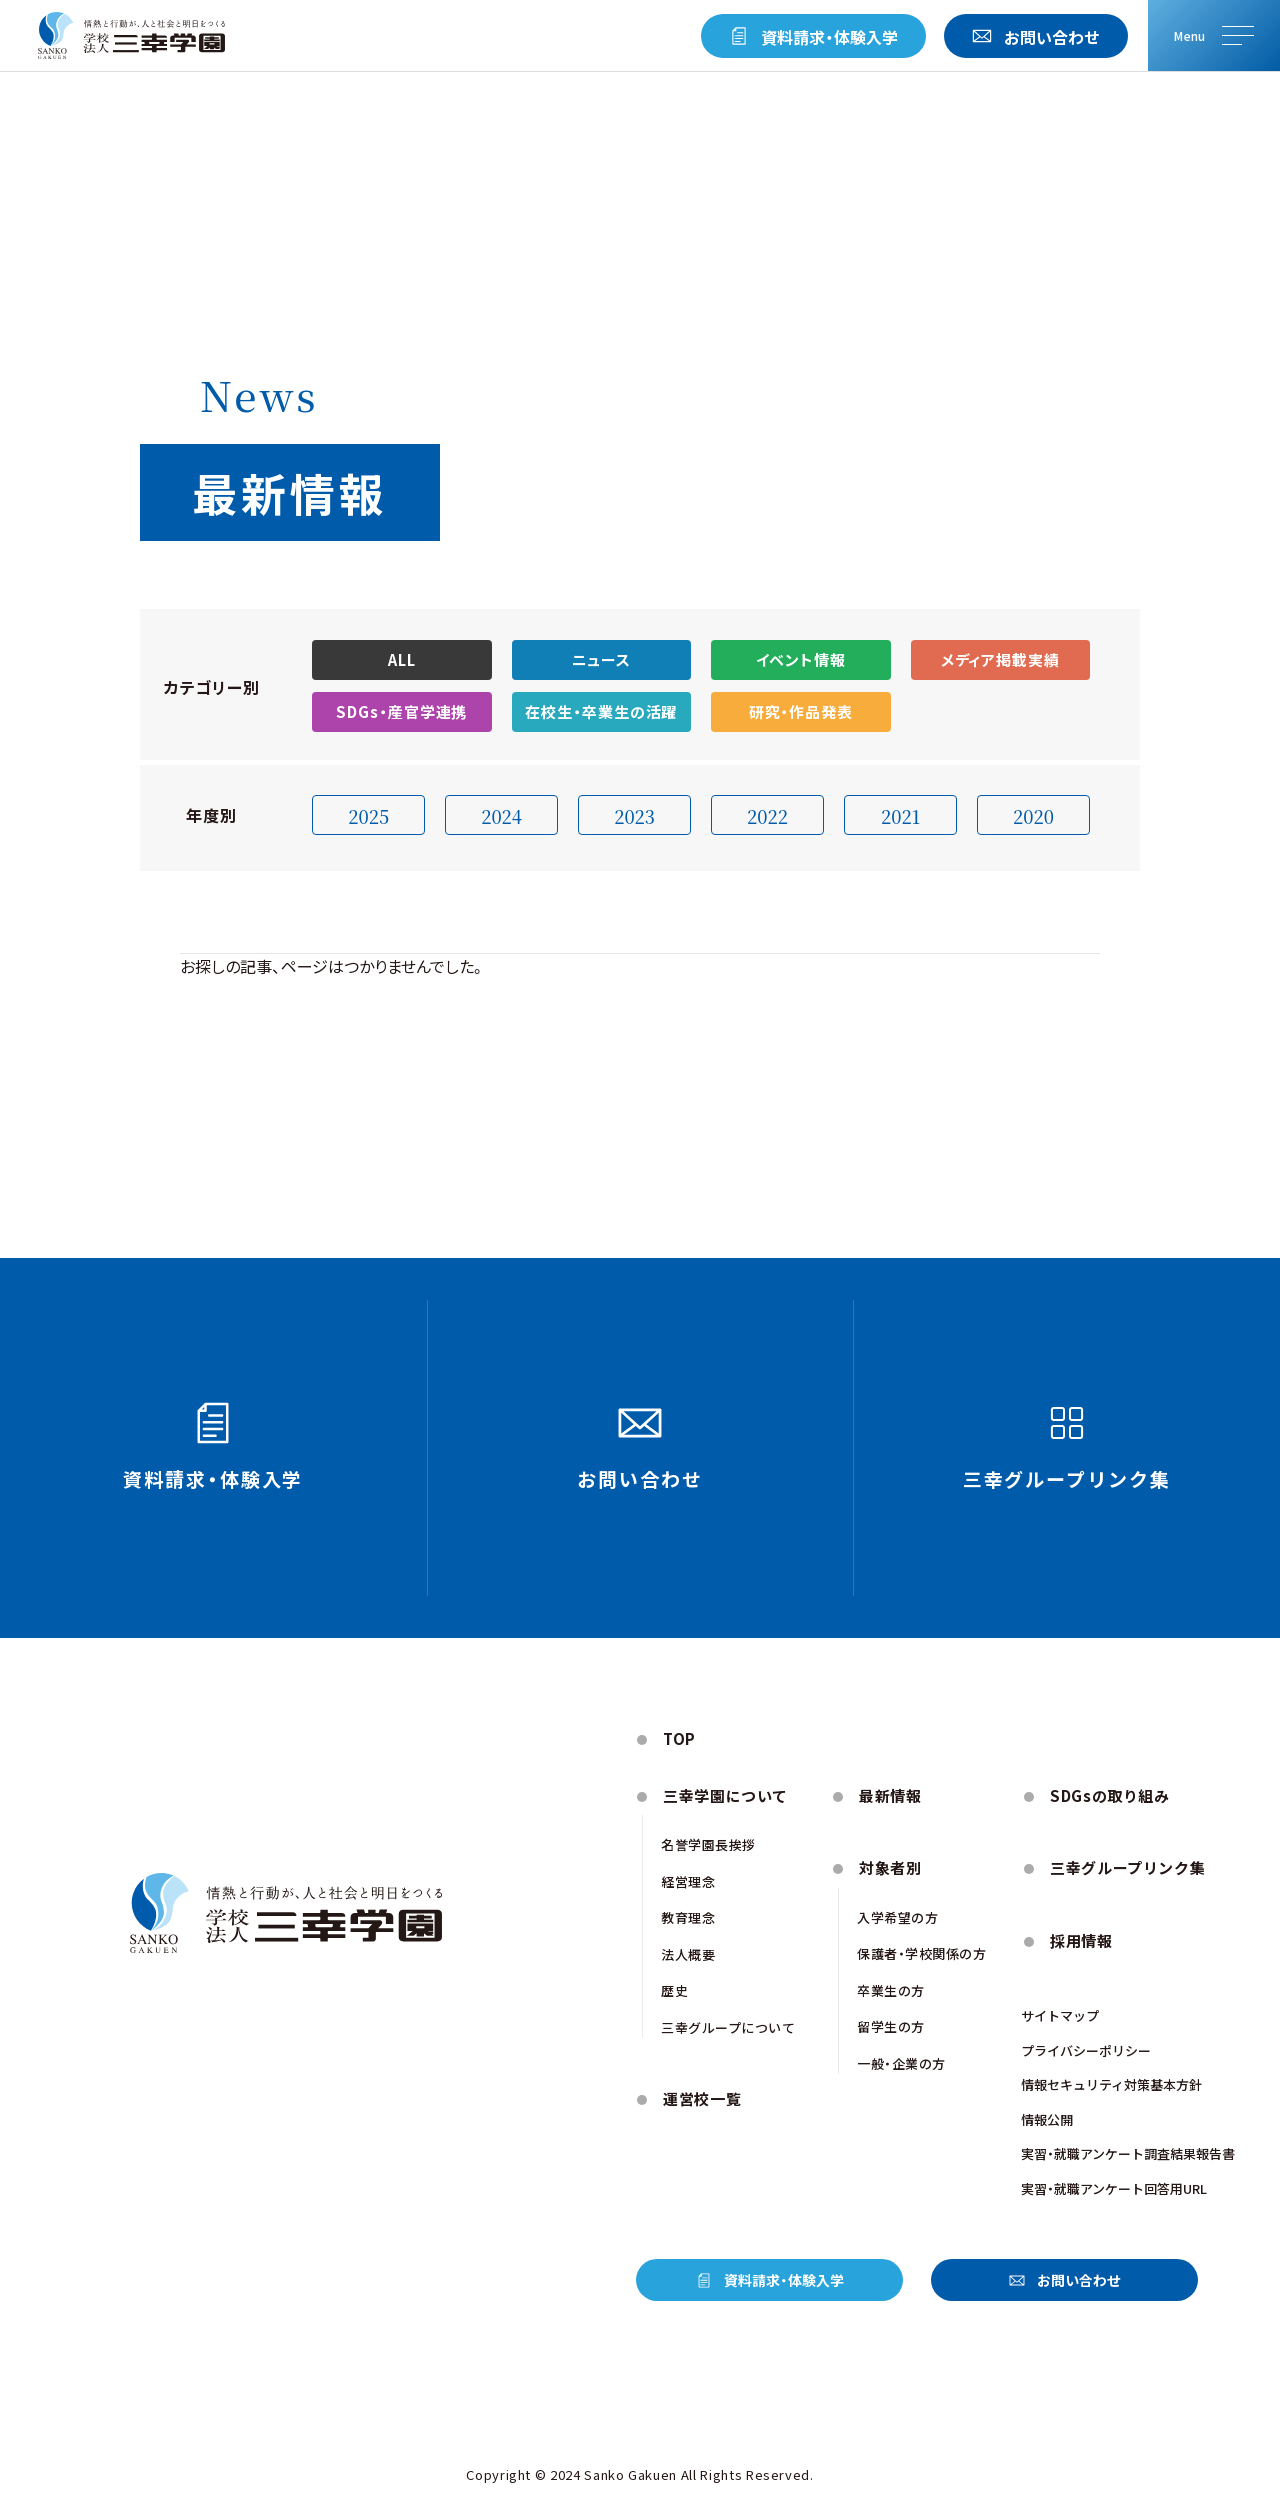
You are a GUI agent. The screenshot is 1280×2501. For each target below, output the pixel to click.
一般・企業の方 (901, 2063)
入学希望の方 (897, 1917)
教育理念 (688, 1917)
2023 (634, 816)
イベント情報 (801, 659)
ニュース (602, 659)
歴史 (674, 1990)
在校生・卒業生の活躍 (601, 711)
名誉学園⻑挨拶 (708, 1844)
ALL (402, 659)
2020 (1033, 816)
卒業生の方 (891, 1990)
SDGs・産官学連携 (401, 711)
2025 (368, 816)
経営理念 (688, 1881)
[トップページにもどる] (131, 36)
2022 (767, 816)
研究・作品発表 (801, 711)
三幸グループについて (728, 2027)
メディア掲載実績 (1000, 659)
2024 (501, 816)
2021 (900, 816)
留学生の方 (891, 2026)
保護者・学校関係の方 (921, 1953)
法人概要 (688, 1954)
